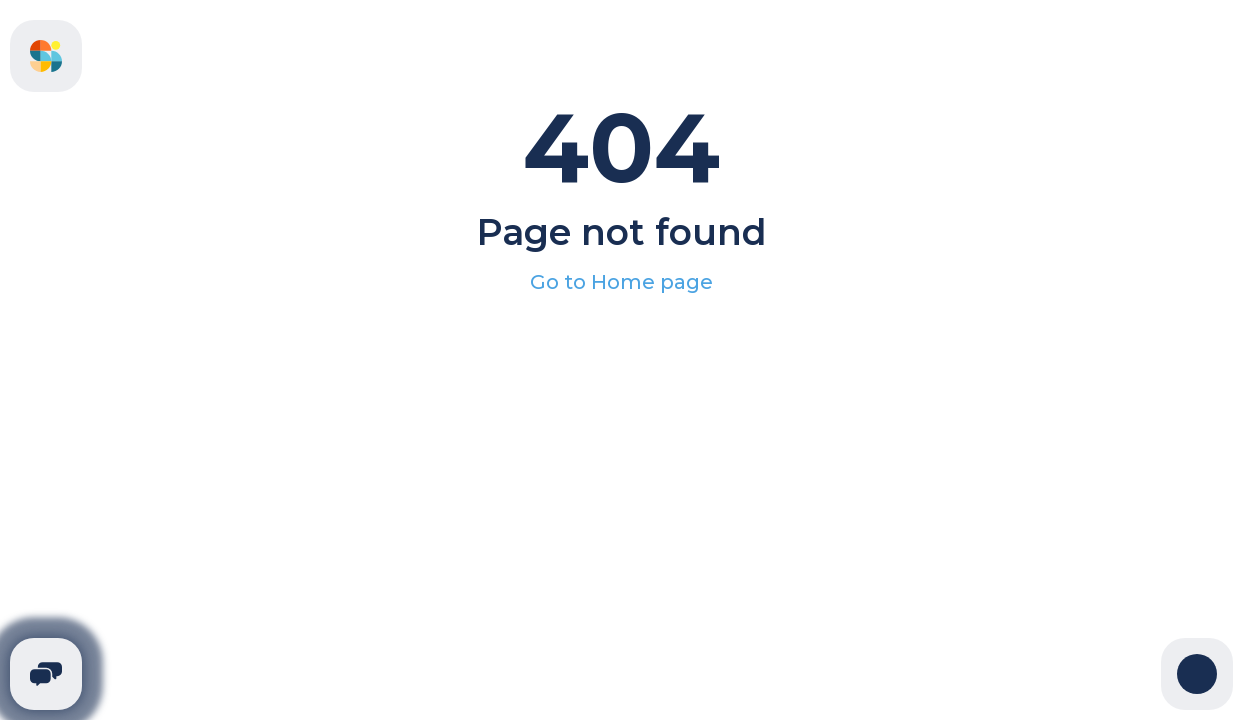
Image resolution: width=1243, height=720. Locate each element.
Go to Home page (621, 282)
